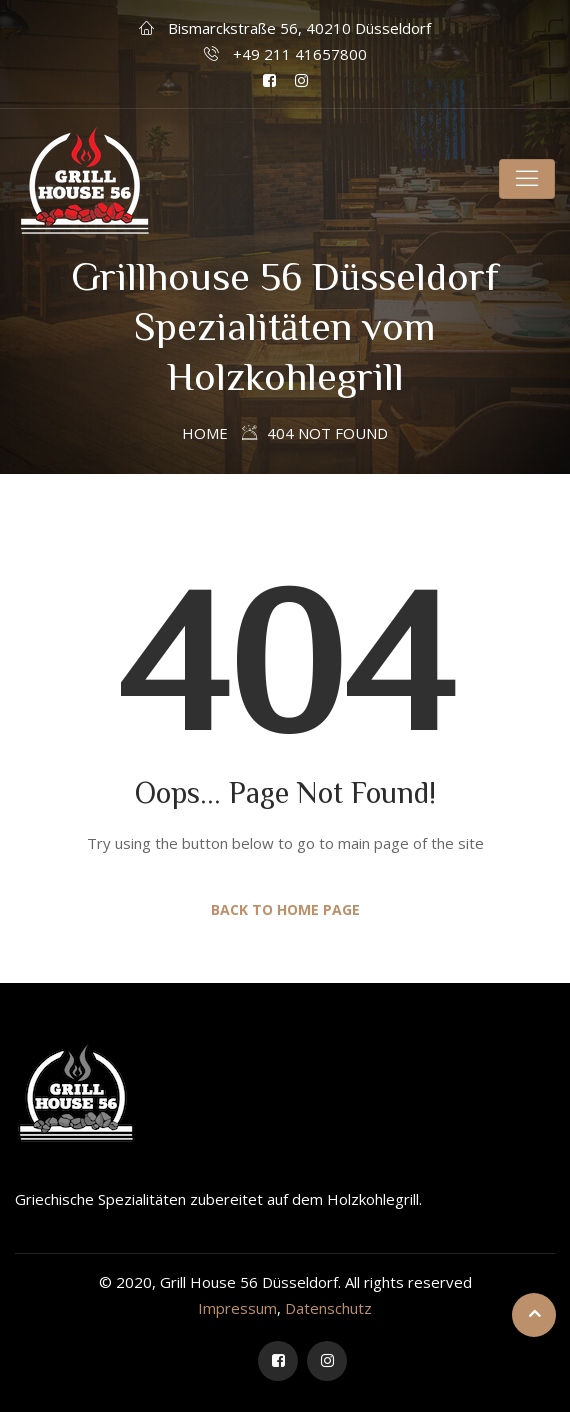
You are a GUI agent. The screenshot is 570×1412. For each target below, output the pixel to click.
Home (205, 433)
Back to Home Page (285, 909)
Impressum (237, 1308)
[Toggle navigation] (527, 179)
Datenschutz (328, 1308)
